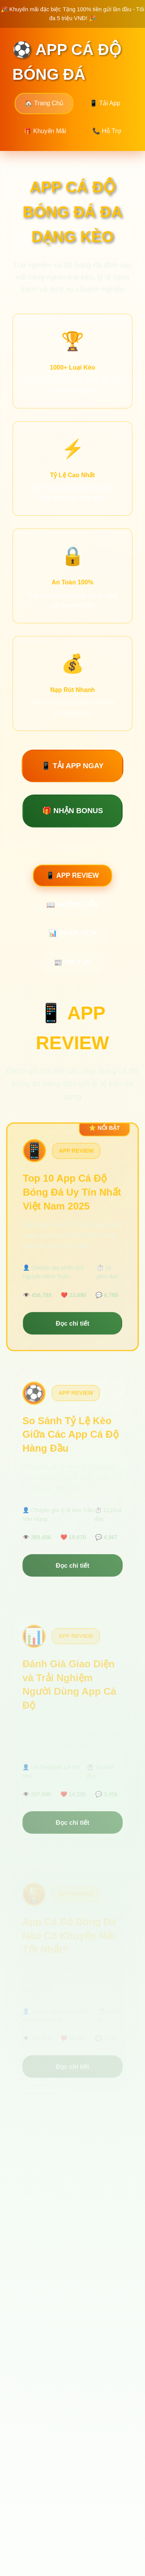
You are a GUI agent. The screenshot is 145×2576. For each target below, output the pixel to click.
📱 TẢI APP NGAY (72, 766)
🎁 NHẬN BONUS (72, 811)
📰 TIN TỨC (73, 962)
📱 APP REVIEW (72, 875)
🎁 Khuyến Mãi (45, 131)
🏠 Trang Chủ (44, 103)
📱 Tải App (105, 103)
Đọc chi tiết (72, 1327)
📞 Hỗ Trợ (106, 131)
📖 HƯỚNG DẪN (72, 905)
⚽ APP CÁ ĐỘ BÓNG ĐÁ (66, 62)
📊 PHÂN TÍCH (72, 933)
